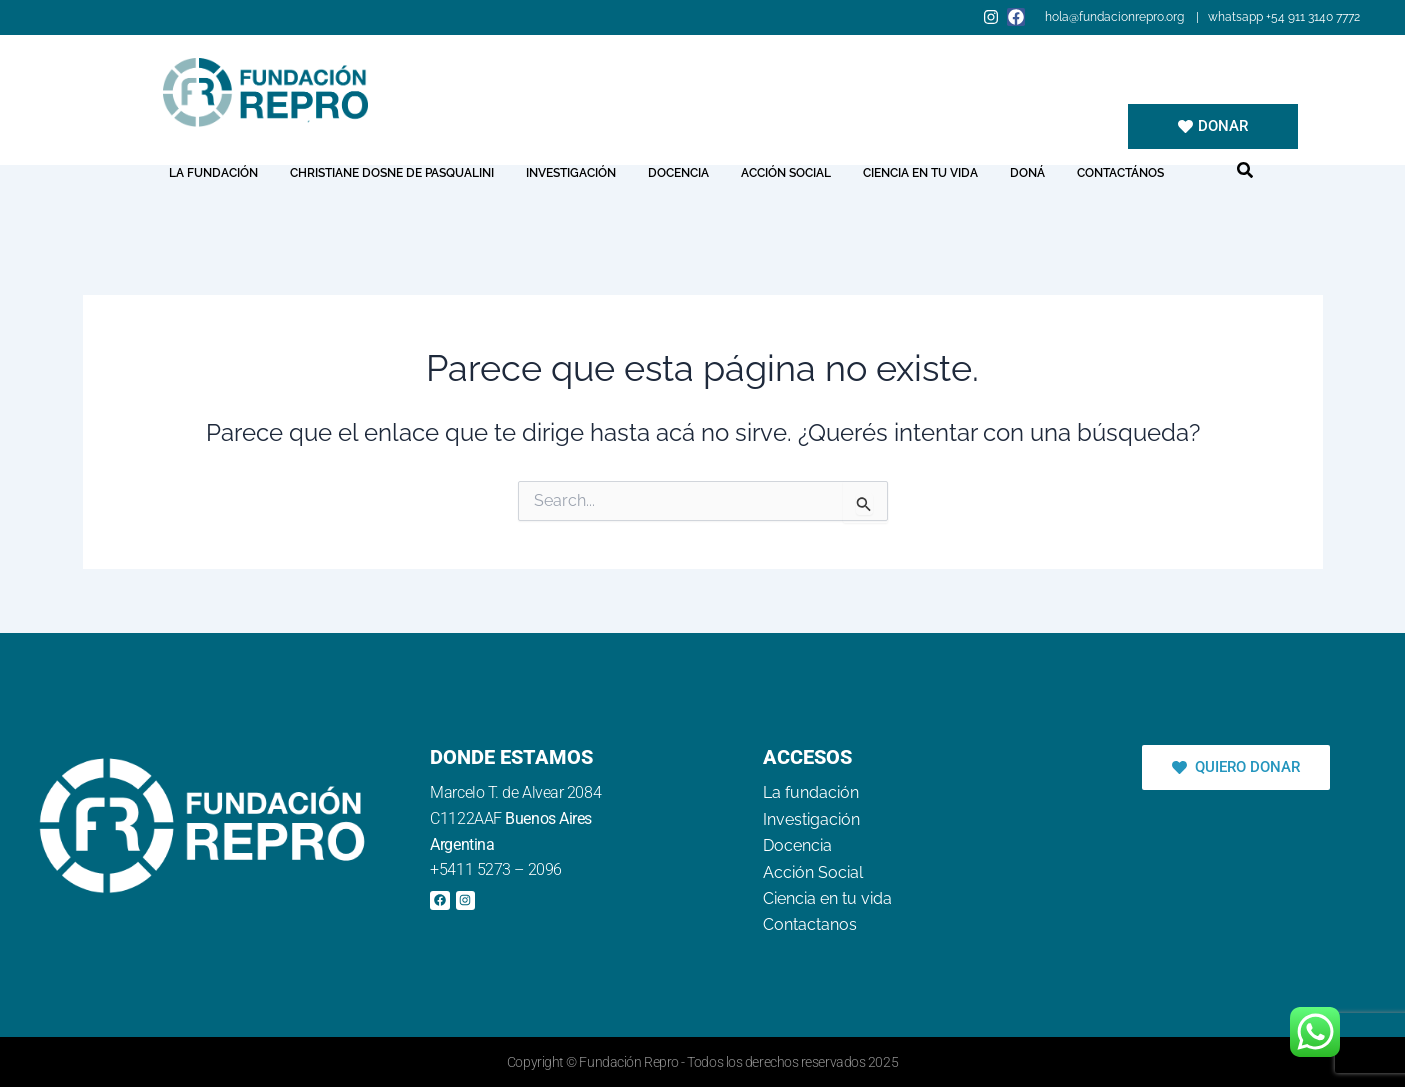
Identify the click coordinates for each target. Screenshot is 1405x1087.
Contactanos (810, 924)
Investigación (571, 173)
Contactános (1120, 173)
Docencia (678, 173)
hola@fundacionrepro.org (1116, 17)
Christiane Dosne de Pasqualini (392, 173)
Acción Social (786, 173)
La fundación (213, 173)
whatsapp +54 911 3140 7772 (1284, 17)
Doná (1027, 173)
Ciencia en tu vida (920, 173)
